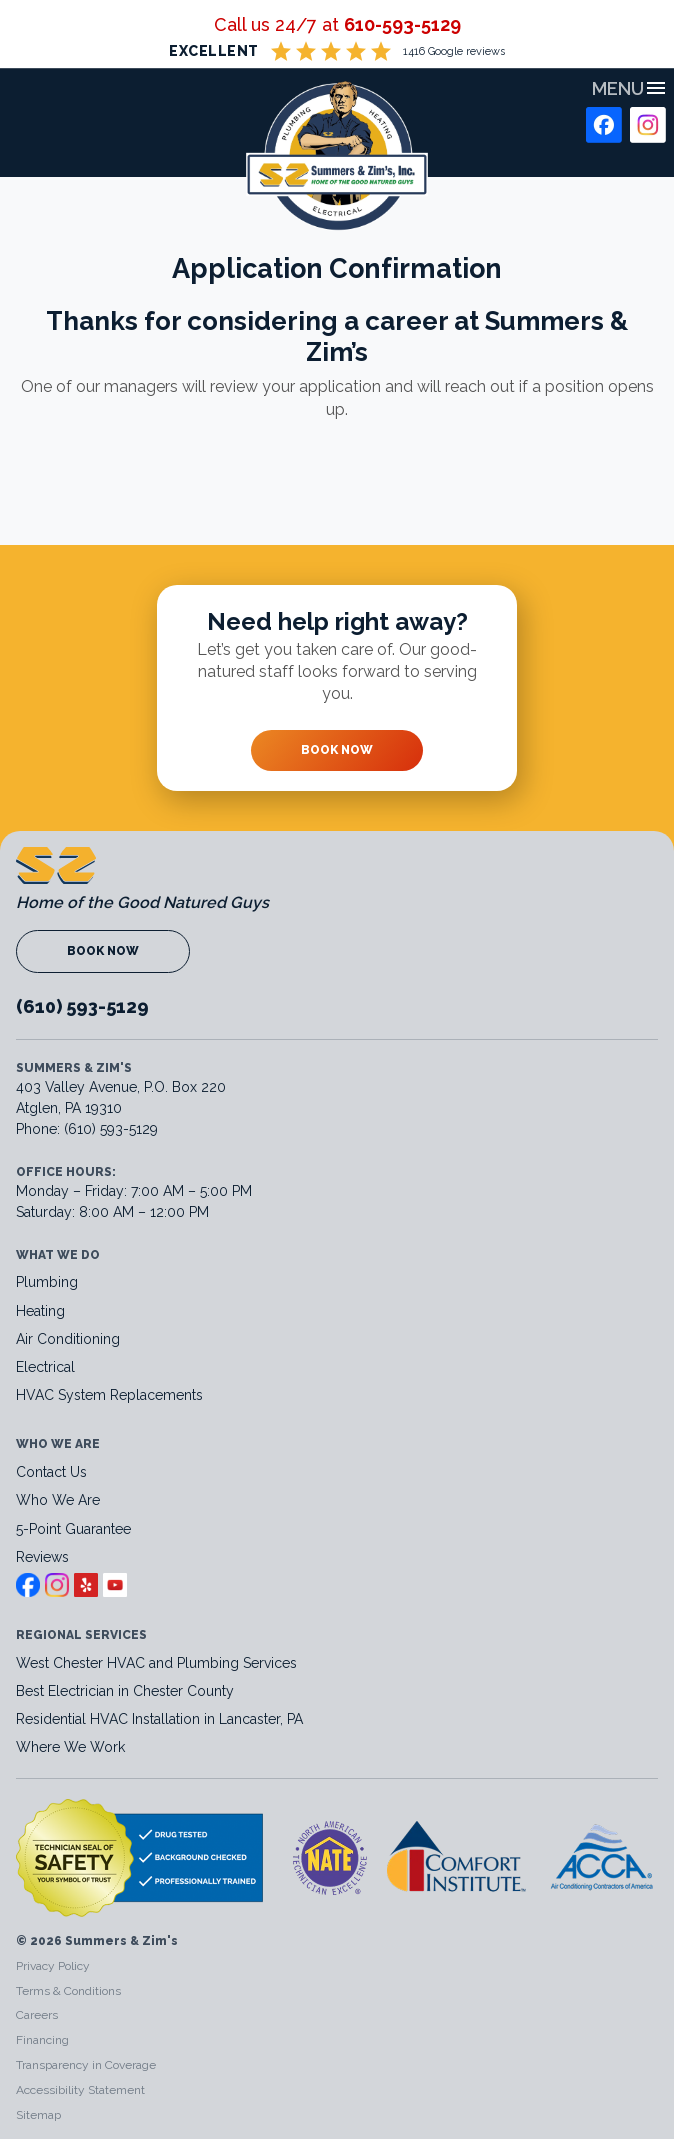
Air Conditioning (68, 1339)
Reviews (42, 1557)
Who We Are (58, 1500)
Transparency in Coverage (86, 2065)
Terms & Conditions (68, 1991)
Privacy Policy (53, 1966)
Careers (37, 2015)
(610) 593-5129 (82, 1006)
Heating (40, 1311)
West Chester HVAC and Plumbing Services (156, 1663)
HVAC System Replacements (109, 1395)
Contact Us (51, 1472)
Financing (42, 2040)
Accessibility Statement (80, 2090)
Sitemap (38, 2115)
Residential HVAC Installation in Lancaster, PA (161, 1719)
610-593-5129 (402, 24)
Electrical (45, 1367)
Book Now (337, 750)
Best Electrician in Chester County (127, 1691)
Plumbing (47, 1282)
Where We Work (70, 1747)
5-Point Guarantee (73, 1529)
